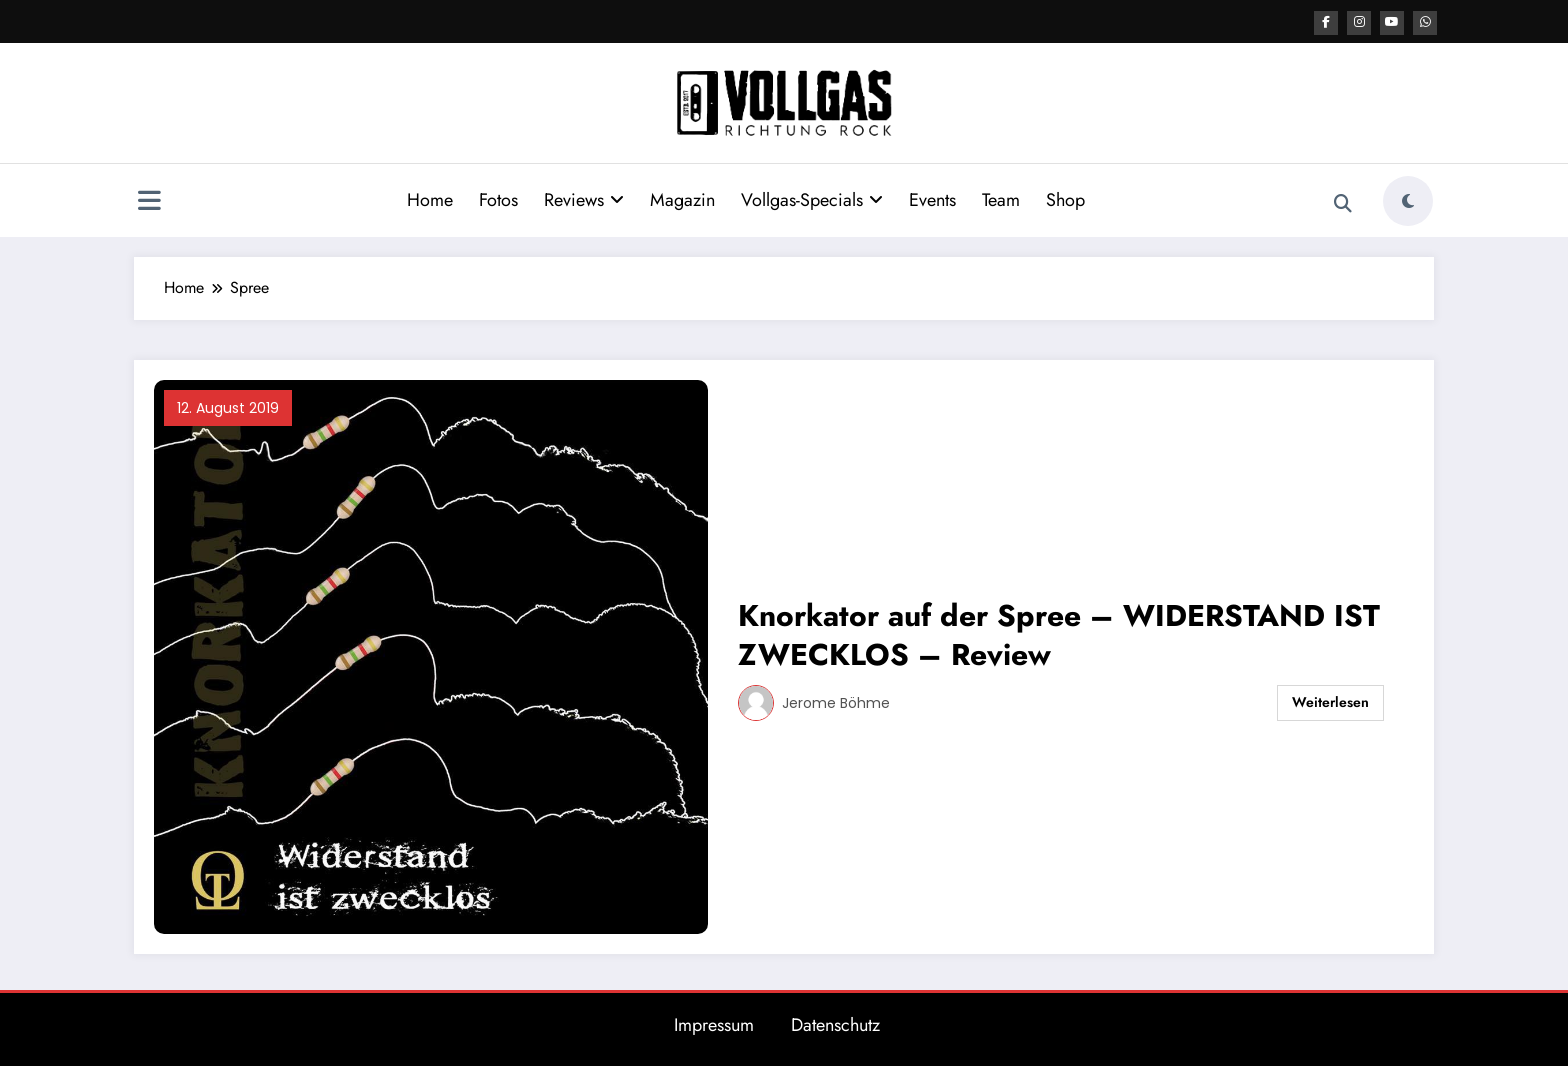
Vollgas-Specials (812, 199)
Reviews (584, 199)
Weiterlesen (1330, 701)
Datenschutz (835, 1024)
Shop (1065, 199)
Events (932, 199)
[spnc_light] (1408, 200)
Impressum (714, 1024)
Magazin (682, 199)
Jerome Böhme (836, 702)
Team (1001, 199)
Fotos (498, 199)
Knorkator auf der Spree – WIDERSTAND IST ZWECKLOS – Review (1059, 634)
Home (430, 199)
